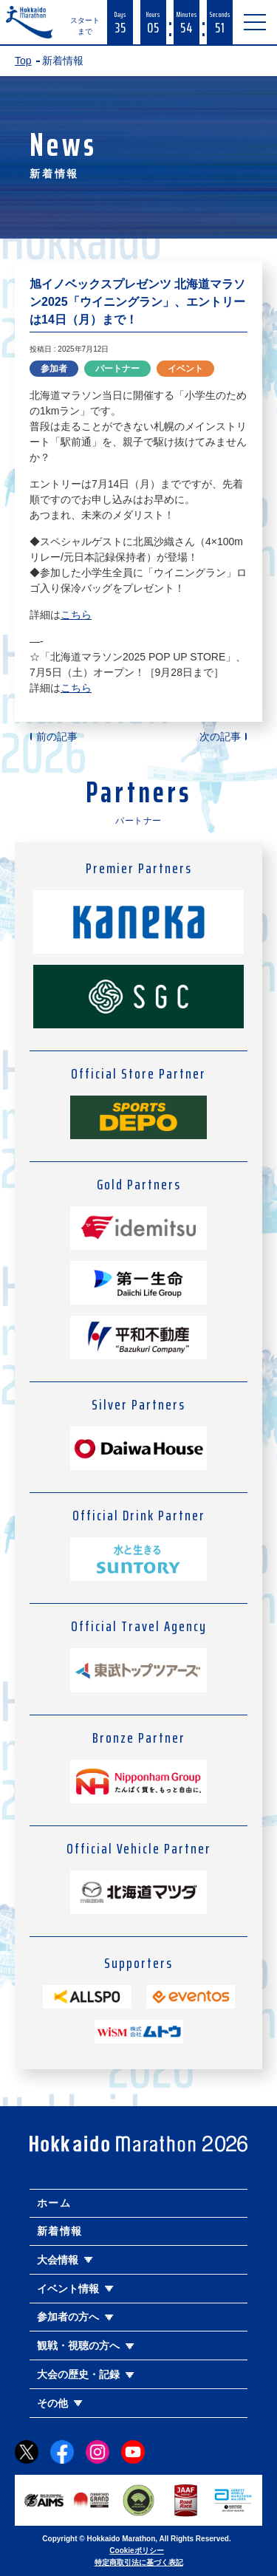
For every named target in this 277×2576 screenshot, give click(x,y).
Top (23, 60)
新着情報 (60, 2231)
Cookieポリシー (136, 2550)
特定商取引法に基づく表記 (139, 2562)
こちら (76, 615)
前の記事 (57, 736)
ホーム (54, 2203)
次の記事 (220, 736)
